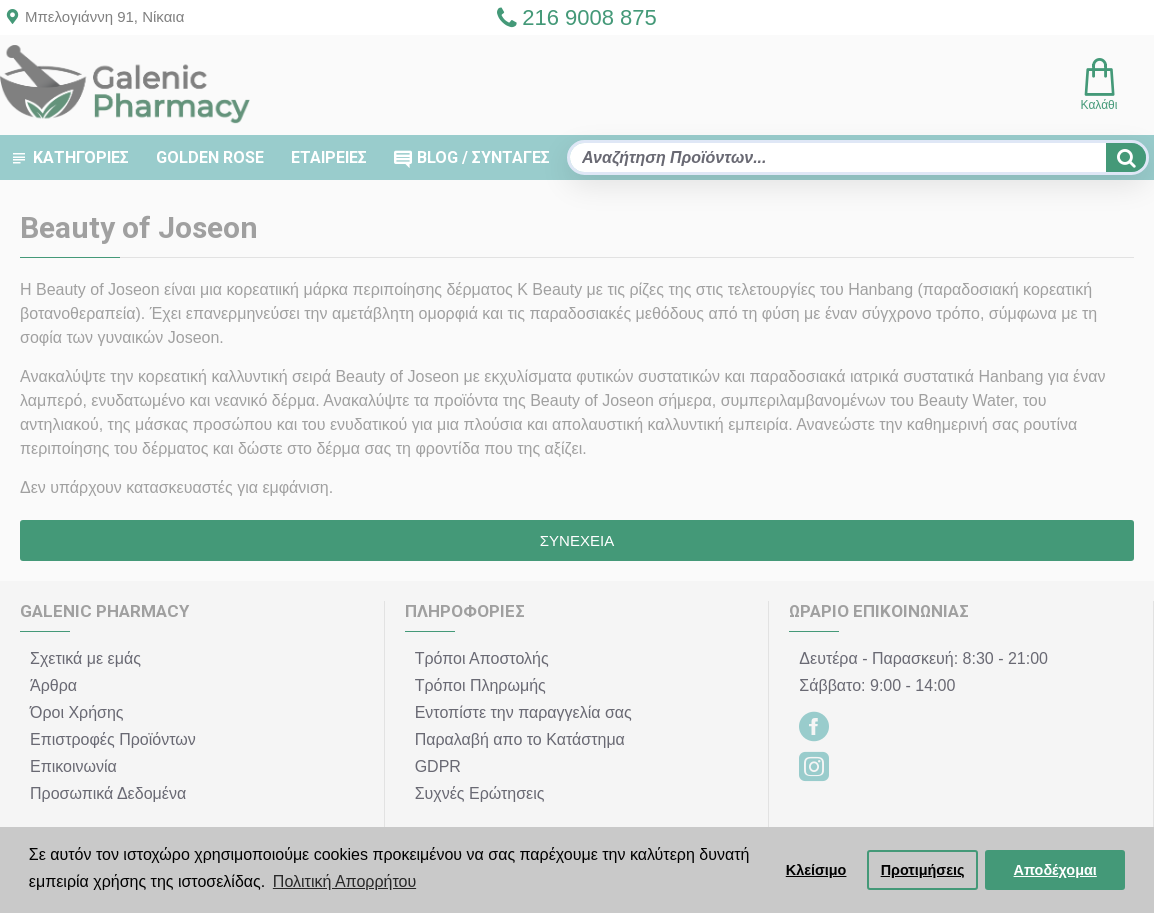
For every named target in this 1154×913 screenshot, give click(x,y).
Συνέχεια (577, 540)
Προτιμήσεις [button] (923, 870)
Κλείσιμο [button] (816, 870)
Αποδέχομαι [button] (1055, 870)
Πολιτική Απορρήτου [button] (344, 881)
